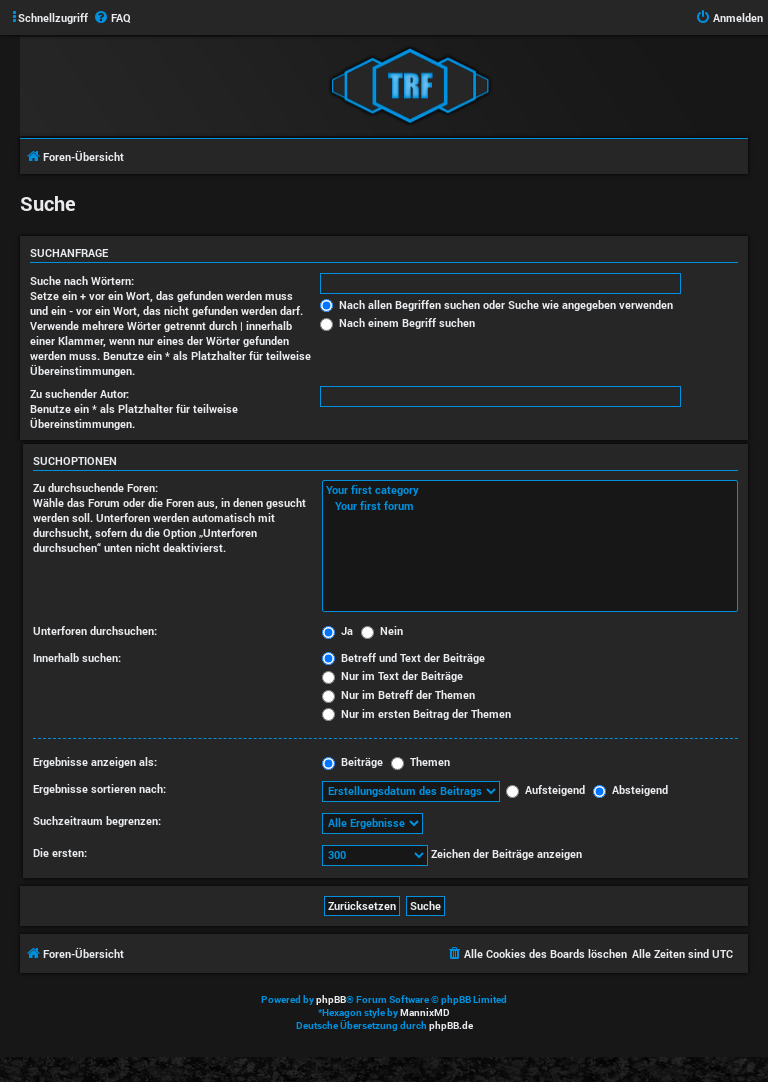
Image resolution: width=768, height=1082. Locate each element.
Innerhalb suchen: (77, 657)
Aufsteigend (545, 789)
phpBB (331, 999)
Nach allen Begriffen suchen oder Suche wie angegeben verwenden (496, 304)
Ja (337, 630)
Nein (382, 630)
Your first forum (530, 506)
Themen (420, 761)
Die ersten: (60, 852)
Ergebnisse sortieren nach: (99, 788)
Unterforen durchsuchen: (95, 630)
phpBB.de (451, 1025)
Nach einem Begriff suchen (397, 322)
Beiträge (352, 761)
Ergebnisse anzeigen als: (95, 761)
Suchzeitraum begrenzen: (97, 820)
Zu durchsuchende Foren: (95, 487)
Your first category (530, 490)
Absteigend (630, 789)
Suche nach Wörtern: (82, 280)
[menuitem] (112, 18)
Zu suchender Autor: (79, 393)
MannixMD (425, 1012)
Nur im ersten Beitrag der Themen (416, 713)
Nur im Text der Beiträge (392, 675)
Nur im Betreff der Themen (398, 694)
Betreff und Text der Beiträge (403, 657)
